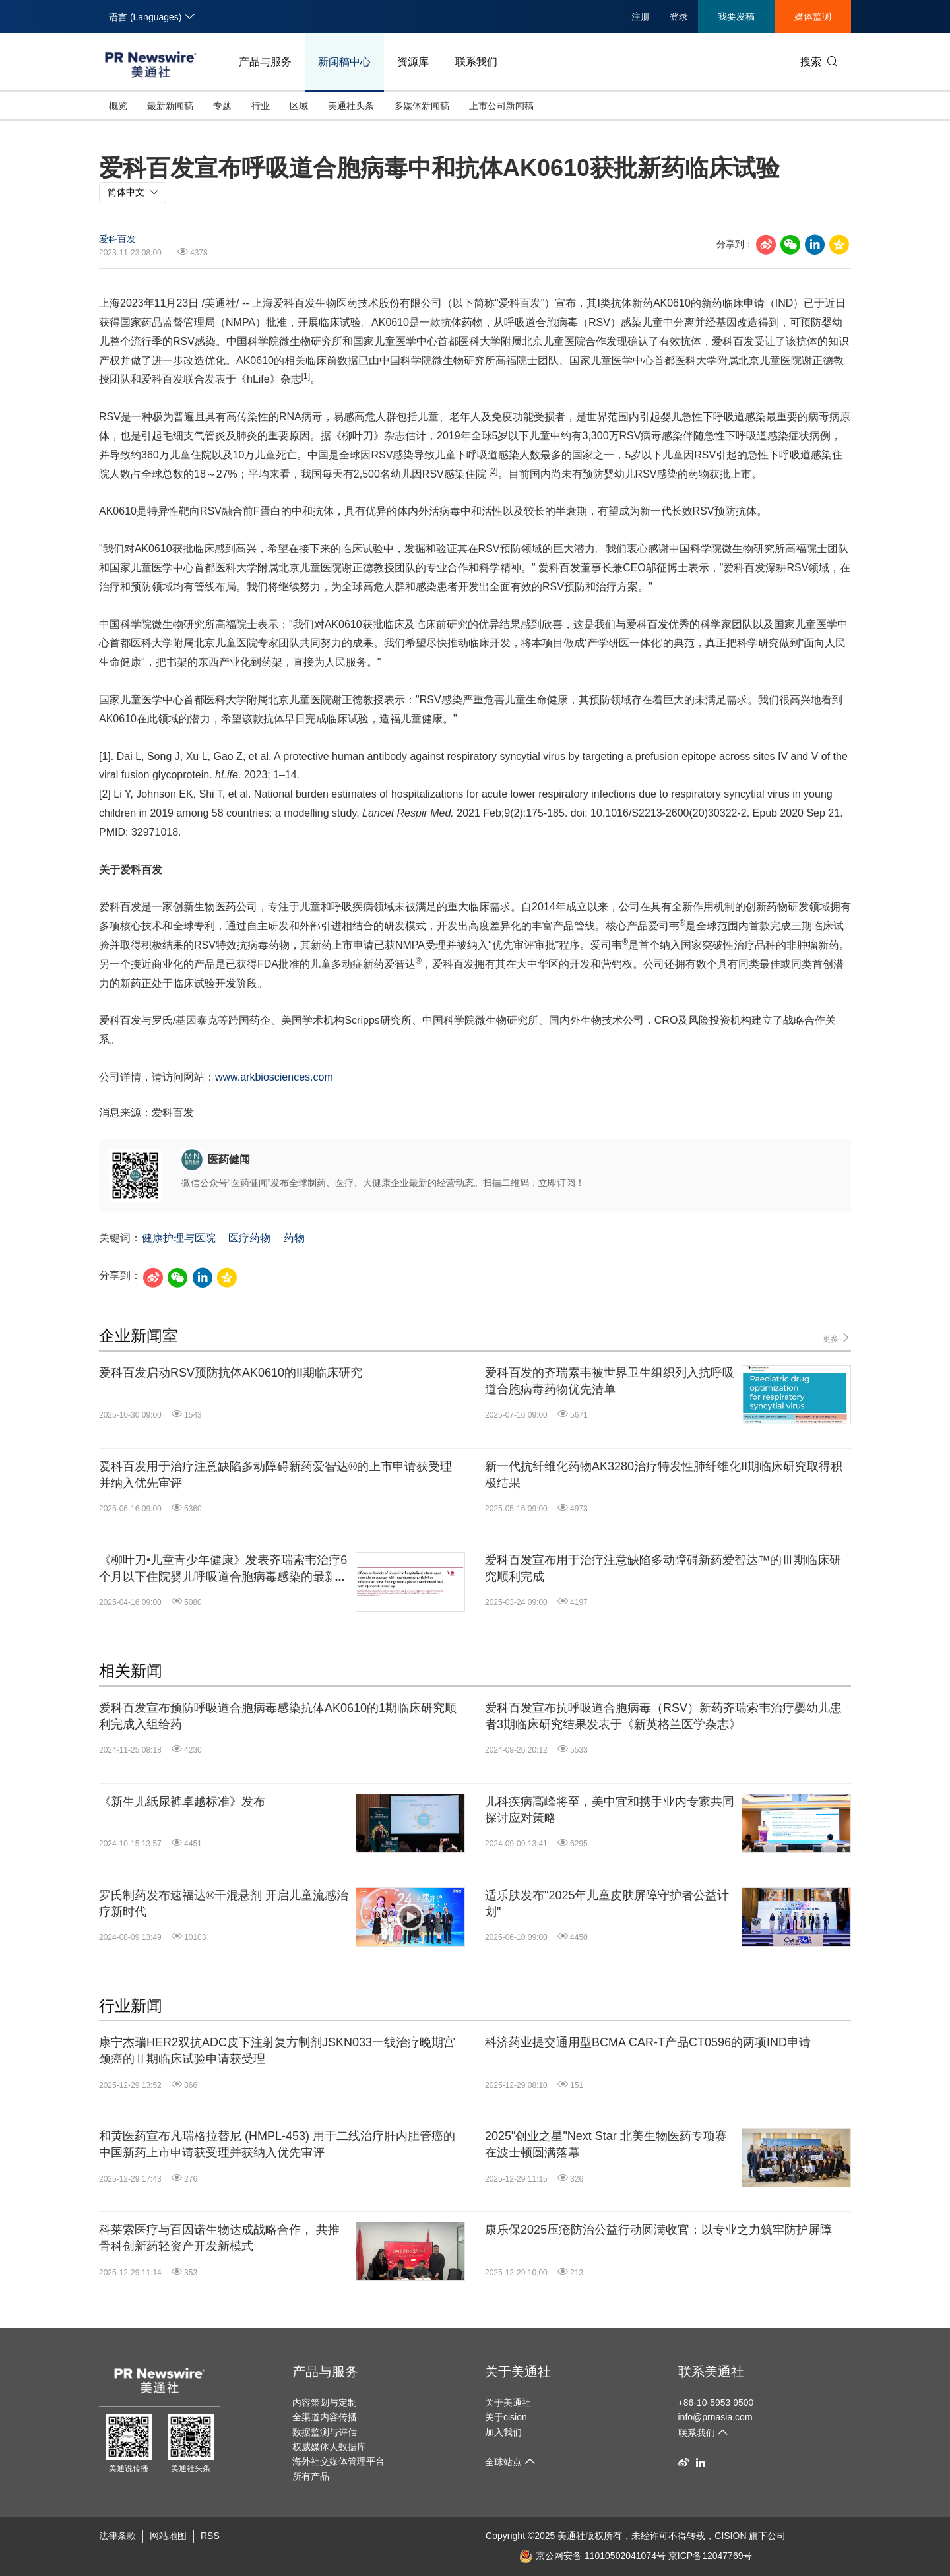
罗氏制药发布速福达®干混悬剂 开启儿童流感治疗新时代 (223, 1903)
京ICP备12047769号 (710, 2555)
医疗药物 (249, 1237)
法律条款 (117, 2535)
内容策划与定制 (324, 2402)
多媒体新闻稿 (421, 105)
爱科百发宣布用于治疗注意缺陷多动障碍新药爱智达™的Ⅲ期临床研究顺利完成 (663, 1568)
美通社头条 (351, 105)
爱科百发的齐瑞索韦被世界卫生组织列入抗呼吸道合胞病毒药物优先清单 (609, 1381)
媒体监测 (812, 16)
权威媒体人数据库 (329, 2446)
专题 (222, 105)
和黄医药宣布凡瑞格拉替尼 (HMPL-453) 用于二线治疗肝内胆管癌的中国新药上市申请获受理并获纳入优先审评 (277, 2144)
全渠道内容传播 (324, 2417)
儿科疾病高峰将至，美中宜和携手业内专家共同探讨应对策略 (609, 1810)
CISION (730, 2535)
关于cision (506, 2417)
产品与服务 (265, 61)
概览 (118, 105)
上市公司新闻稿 (501, 105)
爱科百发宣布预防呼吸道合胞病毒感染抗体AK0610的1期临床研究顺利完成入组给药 (278, 1716)
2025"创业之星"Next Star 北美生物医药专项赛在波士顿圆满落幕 (606, 2144)
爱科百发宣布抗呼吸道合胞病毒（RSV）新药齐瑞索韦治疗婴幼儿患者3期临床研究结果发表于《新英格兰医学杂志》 (663, 1716)
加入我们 (503, 2432)
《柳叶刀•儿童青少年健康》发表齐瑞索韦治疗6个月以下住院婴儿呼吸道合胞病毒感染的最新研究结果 (223, 1569)
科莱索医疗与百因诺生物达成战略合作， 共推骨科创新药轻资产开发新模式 (219, 2238)
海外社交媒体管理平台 (338, 2461)
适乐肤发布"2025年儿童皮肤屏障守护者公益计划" (607, 1903)
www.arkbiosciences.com (274, 1077)
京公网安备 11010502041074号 (592, 2555)
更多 (837, 1338)
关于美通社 (518, 2371)
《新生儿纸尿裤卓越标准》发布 (182, 1801)
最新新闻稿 (170, 105)
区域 (299, 105)
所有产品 (310, 2476)
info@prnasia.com (715, 2417)
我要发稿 (736, 16)
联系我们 (476, 61)
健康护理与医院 (179, 1237)
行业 (260, 105)
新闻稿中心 (344, 61)
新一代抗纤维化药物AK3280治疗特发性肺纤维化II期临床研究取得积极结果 (663, 1475)
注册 (640, 16)
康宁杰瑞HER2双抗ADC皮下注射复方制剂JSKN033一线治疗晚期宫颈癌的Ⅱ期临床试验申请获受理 (277, 2050)
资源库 (413, 61)
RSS (210, 2535)
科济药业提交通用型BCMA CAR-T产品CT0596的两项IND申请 (648, 2042)
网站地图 (168, 2535)
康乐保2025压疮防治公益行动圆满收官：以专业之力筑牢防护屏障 (658, 2229)
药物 (294, 1237)
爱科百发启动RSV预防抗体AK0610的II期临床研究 (230, 1372)
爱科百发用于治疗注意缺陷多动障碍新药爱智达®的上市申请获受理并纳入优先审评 (275, 1475)
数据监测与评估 (324, 2432)
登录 (679, 16)
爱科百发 (117, 239)
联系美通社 (711, 2371)
